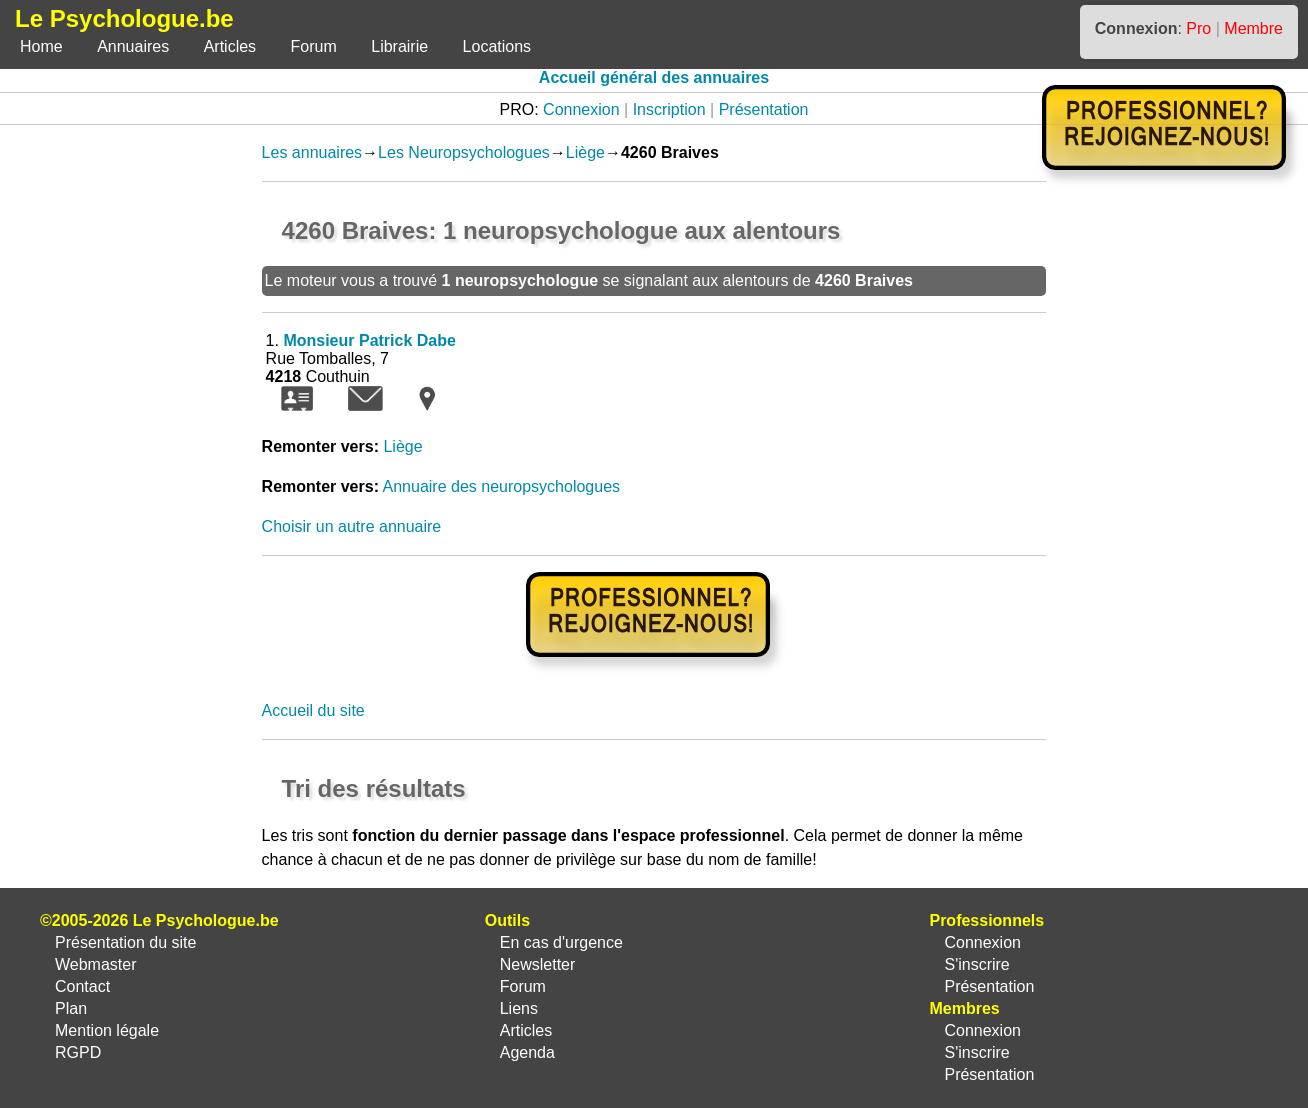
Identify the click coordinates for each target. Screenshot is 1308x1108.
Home (41, 46)
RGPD (78, 1052)
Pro (1198, 28)
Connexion (581, 109)
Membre (1253, 28)
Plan (71, 1008)
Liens (519, 1008)
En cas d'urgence (561, 942)
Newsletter (538, 964)
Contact (82, 986)
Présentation (764, 109)
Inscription (669, 109)
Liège (585, 152)
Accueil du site (313, 710)
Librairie (399, 46)
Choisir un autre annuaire (352, 526)
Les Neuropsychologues (464, 152)
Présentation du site (125, 942)
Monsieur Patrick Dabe (369, 340)
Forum (314, 46)
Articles (230, 46)
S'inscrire (976, 964)
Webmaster (96, 964)
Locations (497, 46)
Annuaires (133, 46)
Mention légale (107, 1030)
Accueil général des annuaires (654, 77)
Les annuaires (312, 152)
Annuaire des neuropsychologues (502, 486)
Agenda (527, 1052)
